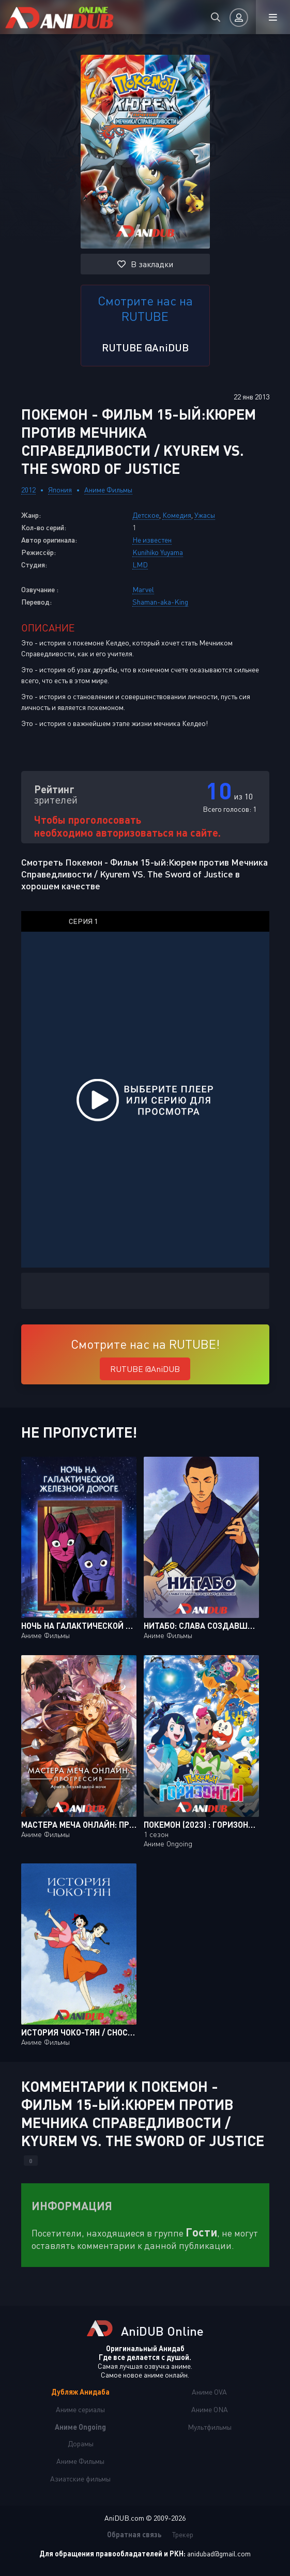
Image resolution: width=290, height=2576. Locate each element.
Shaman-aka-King (160, 601)
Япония (60, 489)
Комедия (176, 515)
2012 (28, 489)
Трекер (182, 2534)
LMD (140, 564)
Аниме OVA (209, 2391)
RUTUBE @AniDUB (145, 347)
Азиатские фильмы (80, 2478)
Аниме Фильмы (108, 489)
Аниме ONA (209, 2409)
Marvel (143, 589)
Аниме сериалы (80, 2409)
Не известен (152, 539)
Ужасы (204, 515)
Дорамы (81, 2443)
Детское (145, 515)
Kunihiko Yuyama (157, 552)
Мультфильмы (210, 2427)
